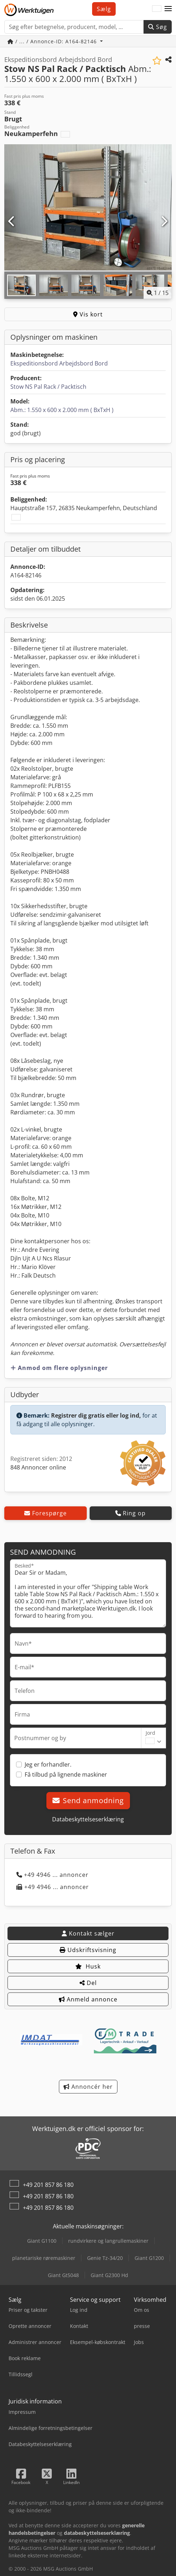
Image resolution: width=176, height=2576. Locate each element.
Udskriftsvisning (88, 1950)
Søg (157, 27)
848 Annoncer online (38, 1467)
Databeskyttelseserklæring (88, 1819)
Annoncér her (88, 2087)
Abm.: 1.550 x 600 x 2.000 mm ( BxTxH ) (62, 410)
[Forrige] (12, 221)
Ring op (130, 1513)
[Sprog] (156, 9)
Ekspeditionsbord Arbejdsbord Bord (59, 363)
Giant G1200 (149, 2258)
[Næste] (164, 221)
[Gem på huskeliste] (157, 61)
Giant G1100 (41, 2240)
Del (88, 1983)
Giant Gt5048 (63, 2275)
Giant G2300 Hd (109, 2275)
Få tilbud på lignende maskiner (66, 1774)
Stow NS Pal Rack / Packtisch (48, 387)
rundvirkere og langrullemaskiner (108, 2240)
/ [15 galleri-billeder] (158, 293)
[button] (168, 9)
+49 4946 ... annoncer (52, 1875)
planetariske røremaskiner (43, 2258)
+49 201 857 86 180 (48, 2185)
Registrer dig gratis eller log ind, (96, 1415)
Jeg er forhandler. (48, 1764)
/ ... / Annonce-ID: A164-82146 (53, 41)
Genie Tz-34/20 (105, 2258)
